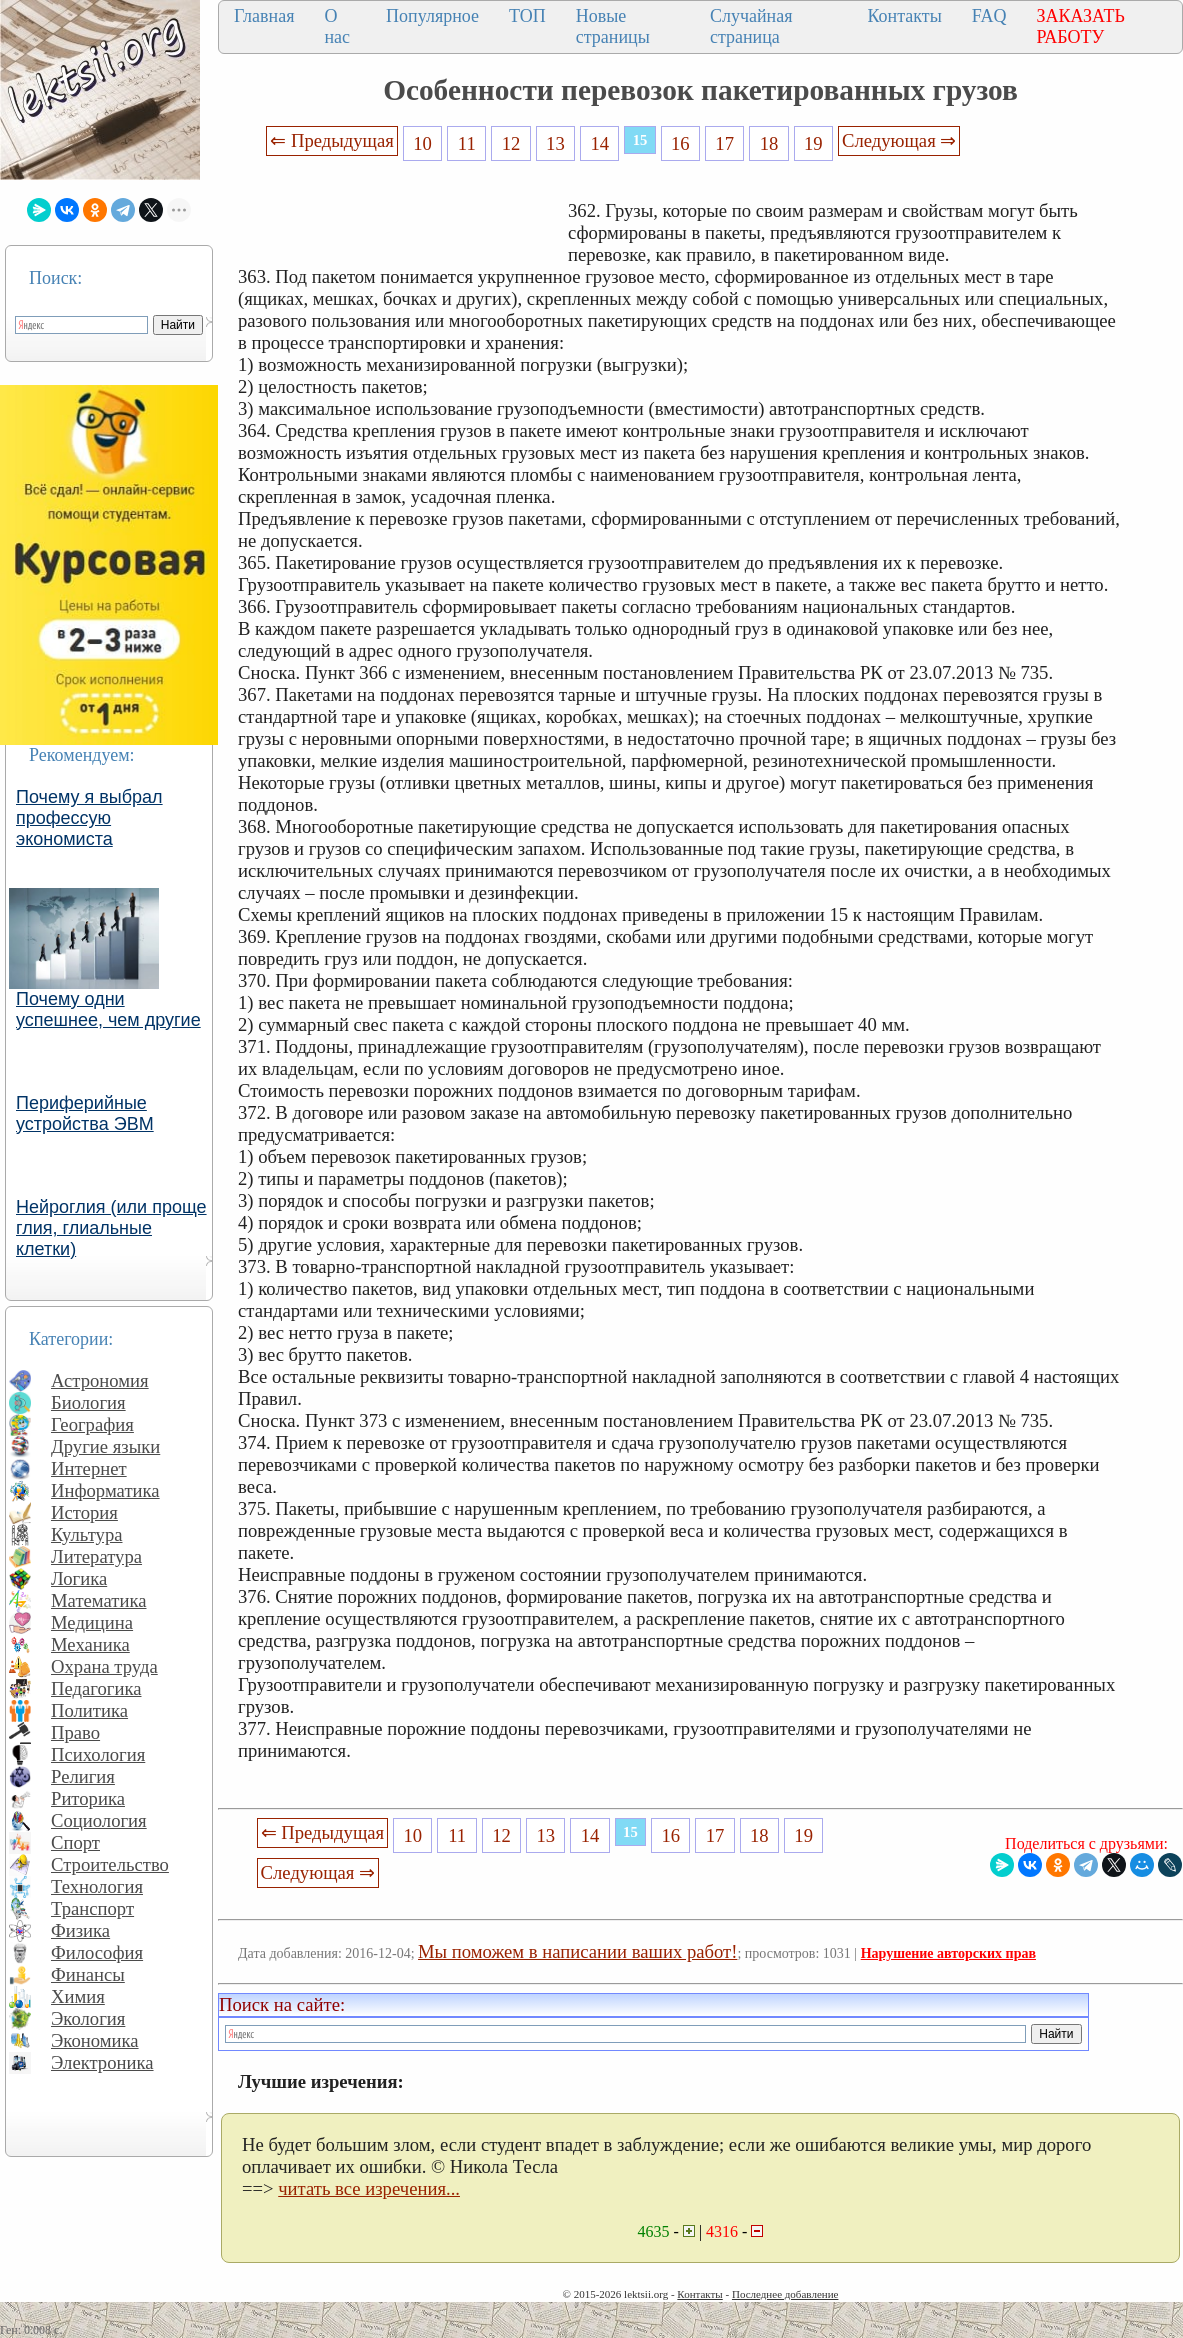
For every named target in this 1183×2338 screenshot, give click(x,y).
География (92, 1424)
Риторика (88, 1798)
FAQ (989, 16)
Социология (99, 1820)
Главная (264, 16)
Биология (88, 1402)
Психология (98, 1754)
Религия (83, 1776)
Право (75, 1732)
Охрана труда (104, 1666)
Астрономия (100, 1380)
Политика (89, 1710)
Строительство (110, 1864)
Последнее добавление (785, 2294)
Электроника (102, 2062)
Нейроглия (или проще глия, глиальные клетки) (111, 1228)
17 (724, 143)
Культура (87, 1534)
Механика (90, 1644)
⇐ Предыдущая (332, 140)
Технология (97, 1886)
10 (422, 143)
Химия (78, 1996)
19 (813, 143)
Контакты (905, 16)
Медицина (92, 1622)
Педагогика (96, 1688)
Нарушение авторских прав (948, 1953)
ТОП (527, 16)
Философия (97, 1952)
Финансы (88, 1974)
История (84, 1512)
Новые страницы (613, 26)
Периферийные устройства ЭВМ (85, 1113)
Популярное (432, 16)
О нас (337, 26)
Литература (96, 1556)
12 (511, 143)
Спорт (75, 1842)
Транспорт (92, 1908)
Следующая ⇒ (899, 140)
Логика (79, 1578)
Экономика (95, 2040)
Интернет (89, 1468)
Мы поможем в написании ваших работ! (577, 1951)
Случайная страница (751, 26)
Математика (99, 1600)
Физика (80, 1930)
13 (555, 143)
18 (769, 143)
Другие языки (105, 1446)
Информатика (105, 1490)
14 (599, 143)
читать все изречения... (369, 2188)
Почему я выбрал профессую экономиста (89, 818)
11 (467, 143)
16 (680, 143)
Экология (88, 2018)
